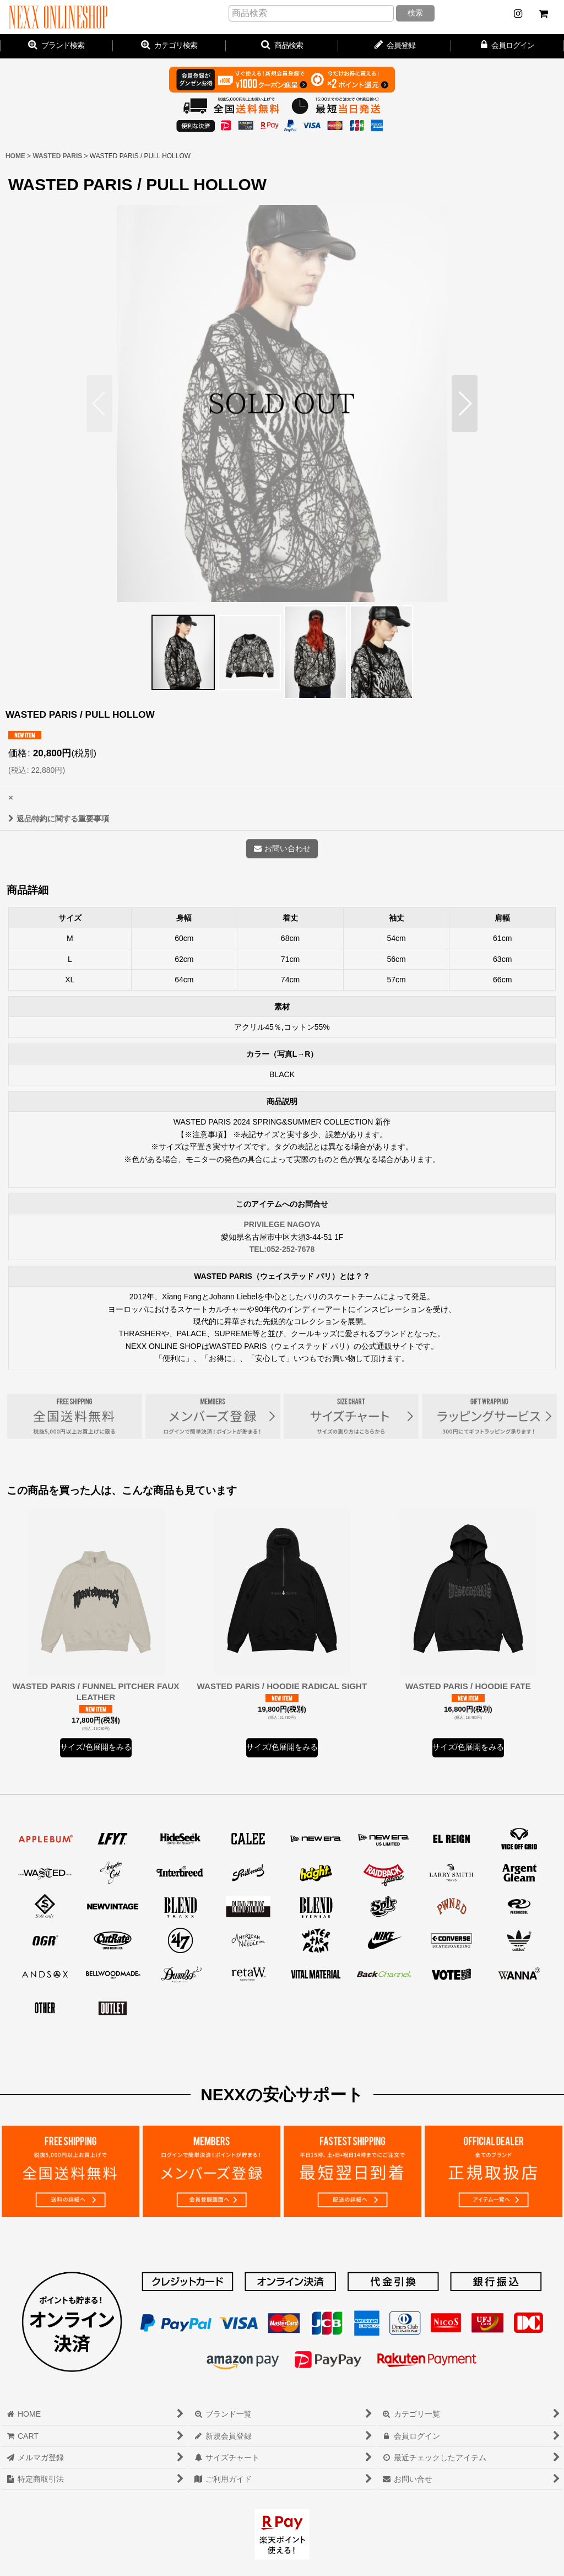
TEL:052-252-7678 (282, 1249)
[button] (282, 46)
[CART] (543, 14)
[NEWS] (518, 14)
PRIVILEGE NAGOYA (281, 1224)
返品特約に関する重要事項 (58, 818)
